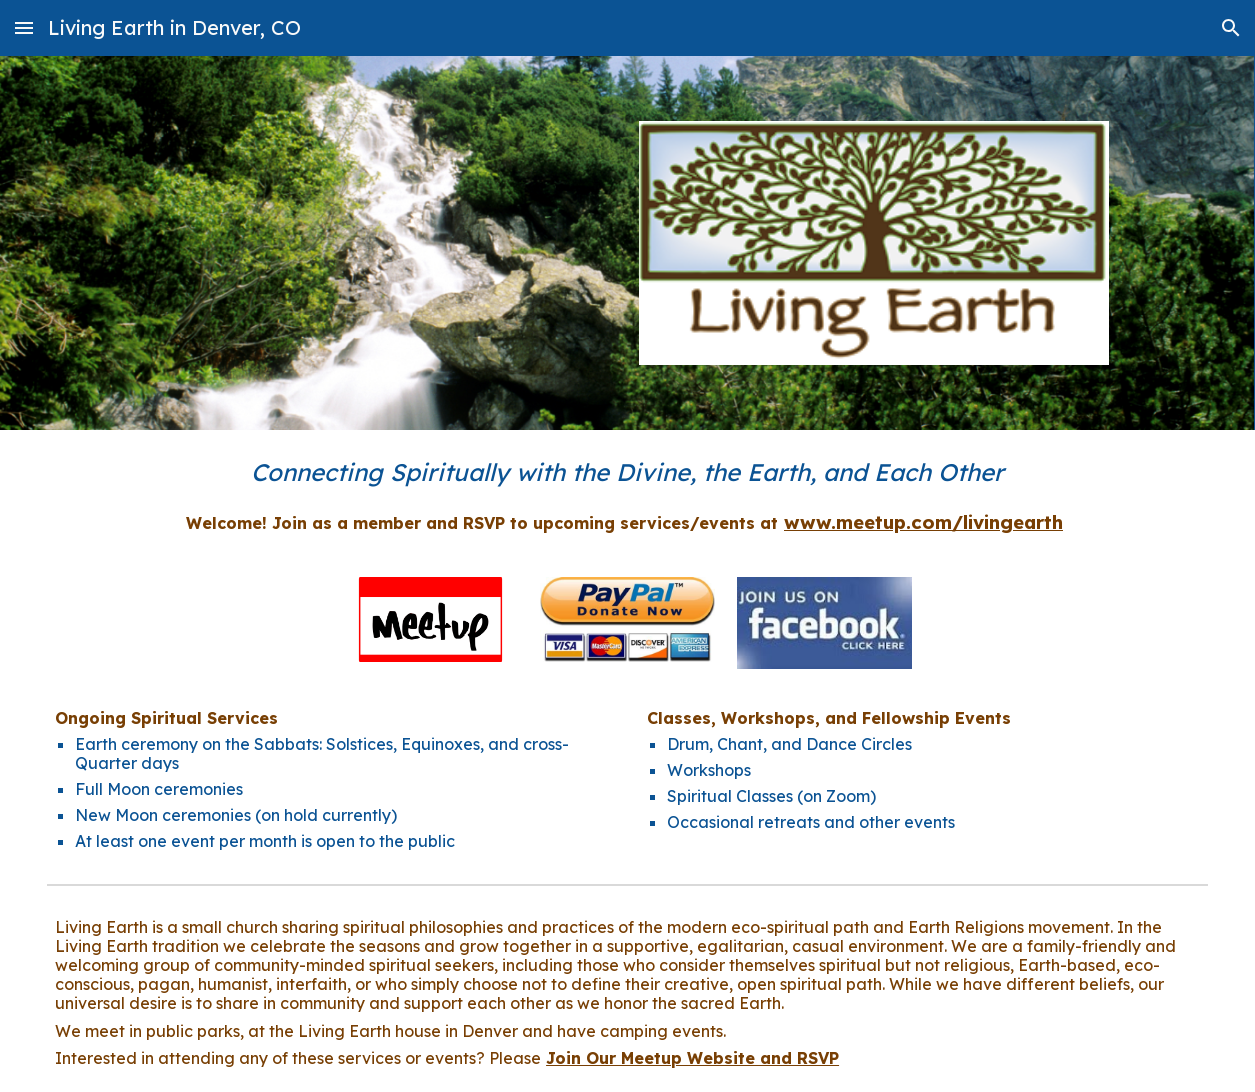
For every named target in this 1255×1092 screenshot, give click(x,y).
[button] (24, 27)
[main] (627, 472)
